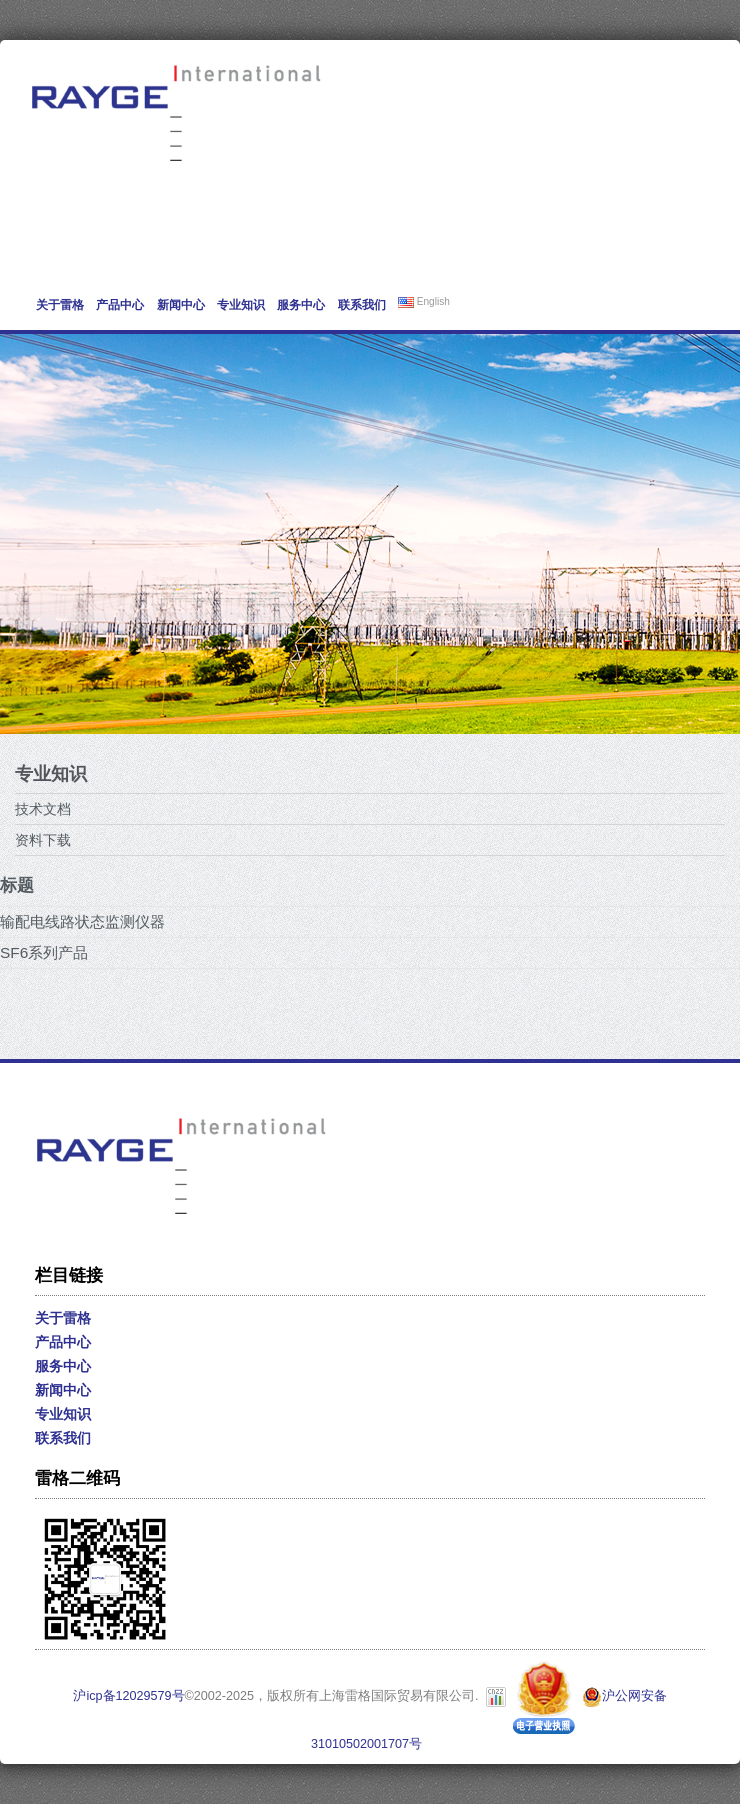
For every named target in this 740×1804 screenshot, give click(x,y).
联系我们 (362, 305)
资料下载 (43, 840)
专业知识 (241, 305)
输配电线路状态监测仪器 (82, 921)
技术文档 (43, 809)
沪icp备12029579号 (128, 1696)
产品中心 (120, 305)
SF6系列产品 (44, 952)
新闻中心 (181, 305)
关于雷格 (60, 305)
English (424, 302)
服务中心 (301, 305)
